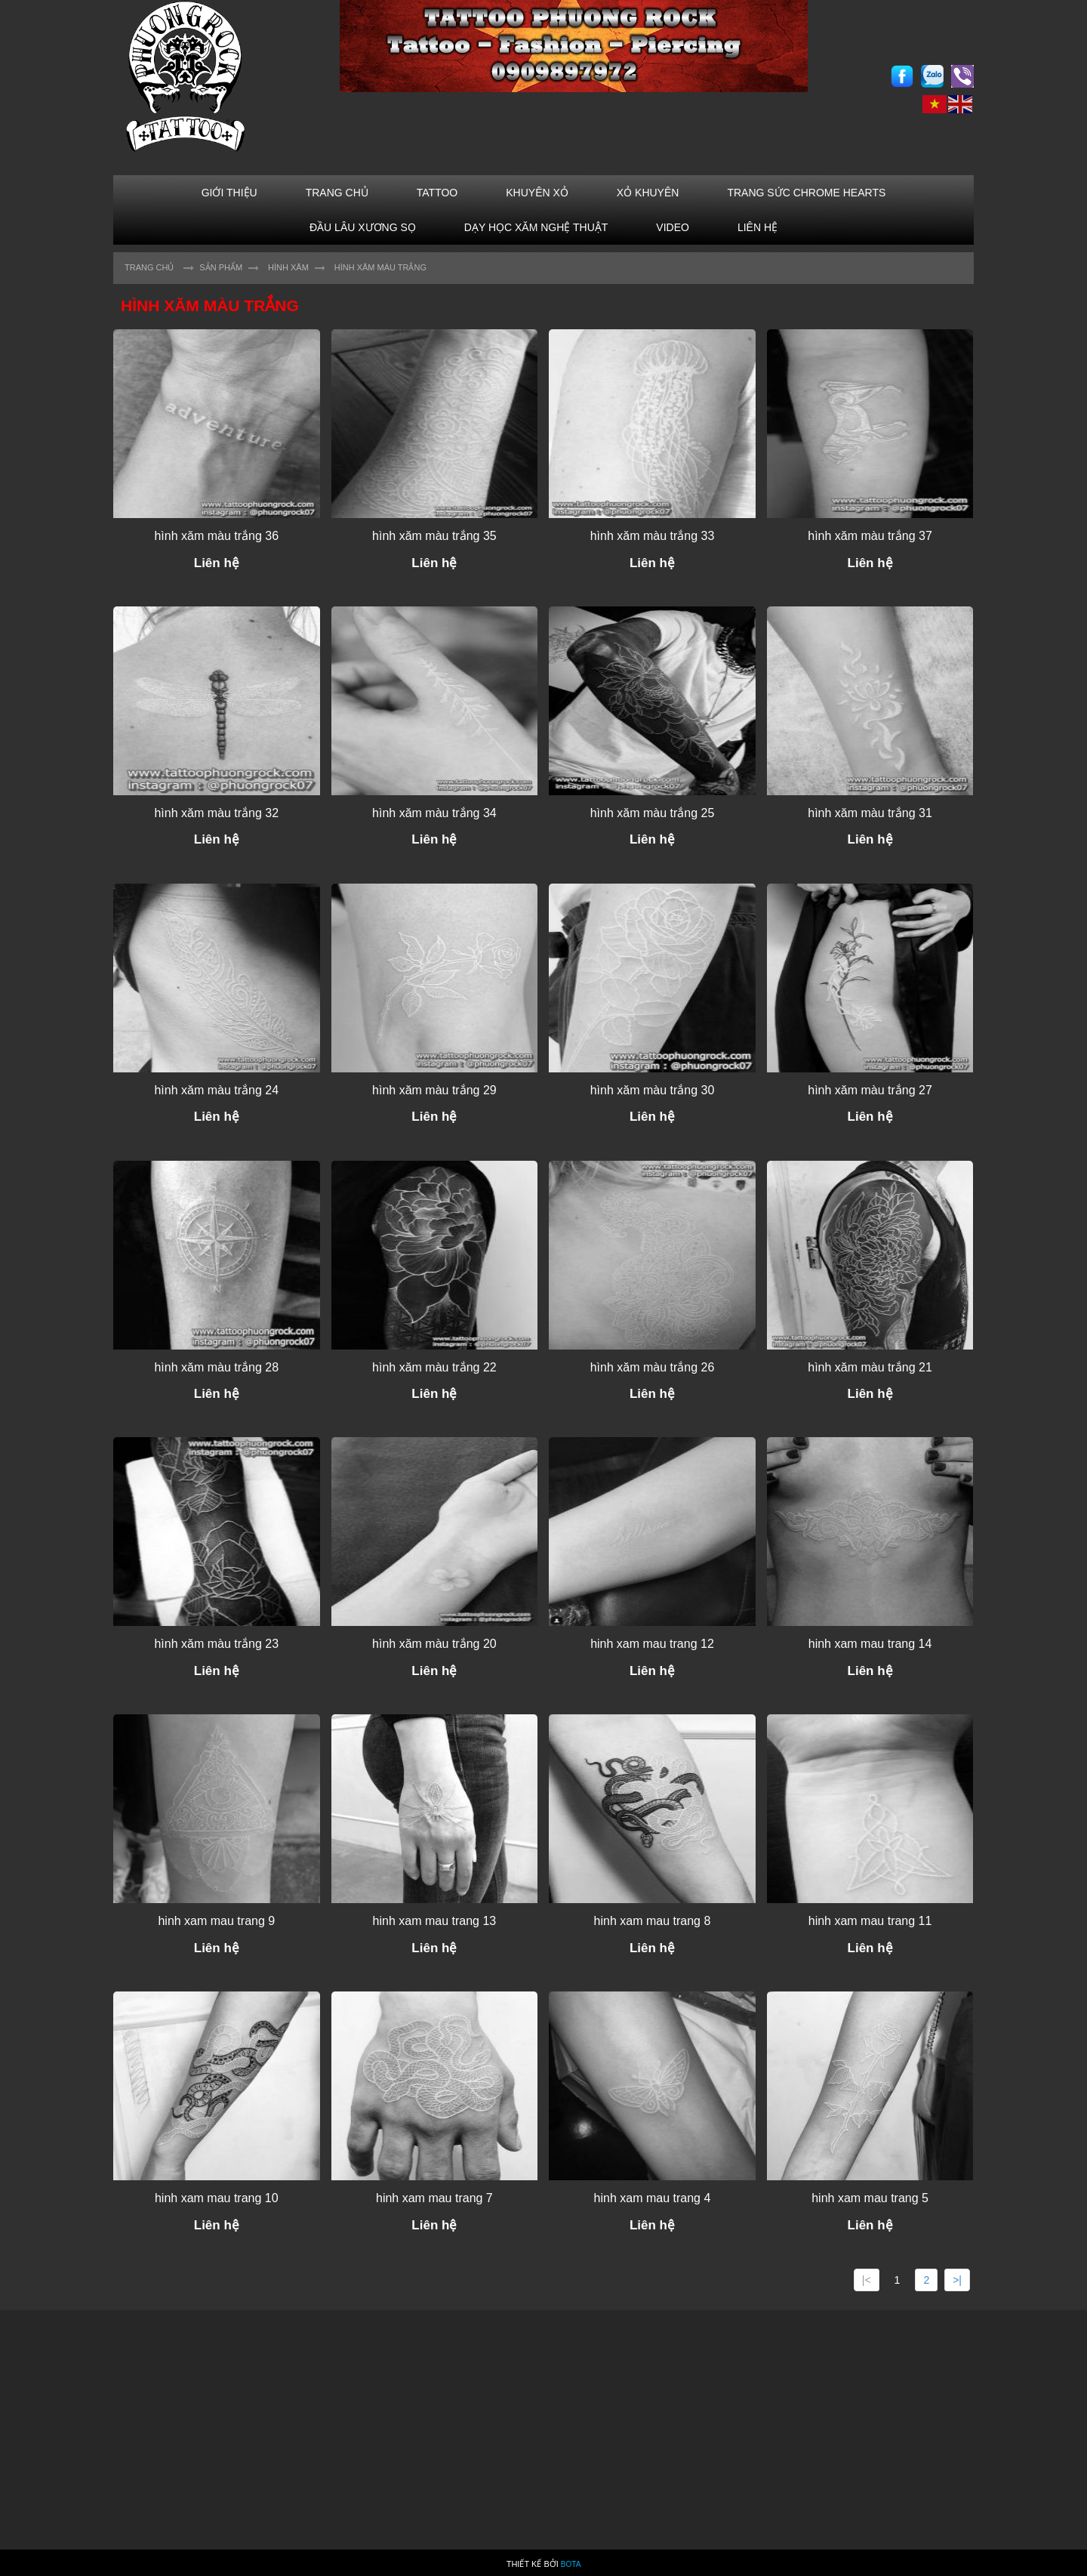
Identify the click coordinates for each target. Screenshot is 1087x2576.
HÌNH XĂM (288, 267)
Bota (570, 2564)
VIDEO (672, 227)
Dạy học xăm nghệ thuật (536, 227)
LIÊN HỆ (757, 227)
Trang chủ (149, 267)
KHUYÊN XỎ (537, 193)
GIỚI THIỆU (229, 193)
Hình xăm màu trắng (380, 267)
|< (866, 2280)
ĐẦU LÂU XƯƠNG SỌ (362, 227)
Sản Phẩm (220, 267)
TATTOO (437, 193)
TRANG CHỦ (337, 193)
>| (957, 2280)
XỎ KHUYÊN (648, 193)
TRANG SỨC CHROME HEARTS (806, 193)
